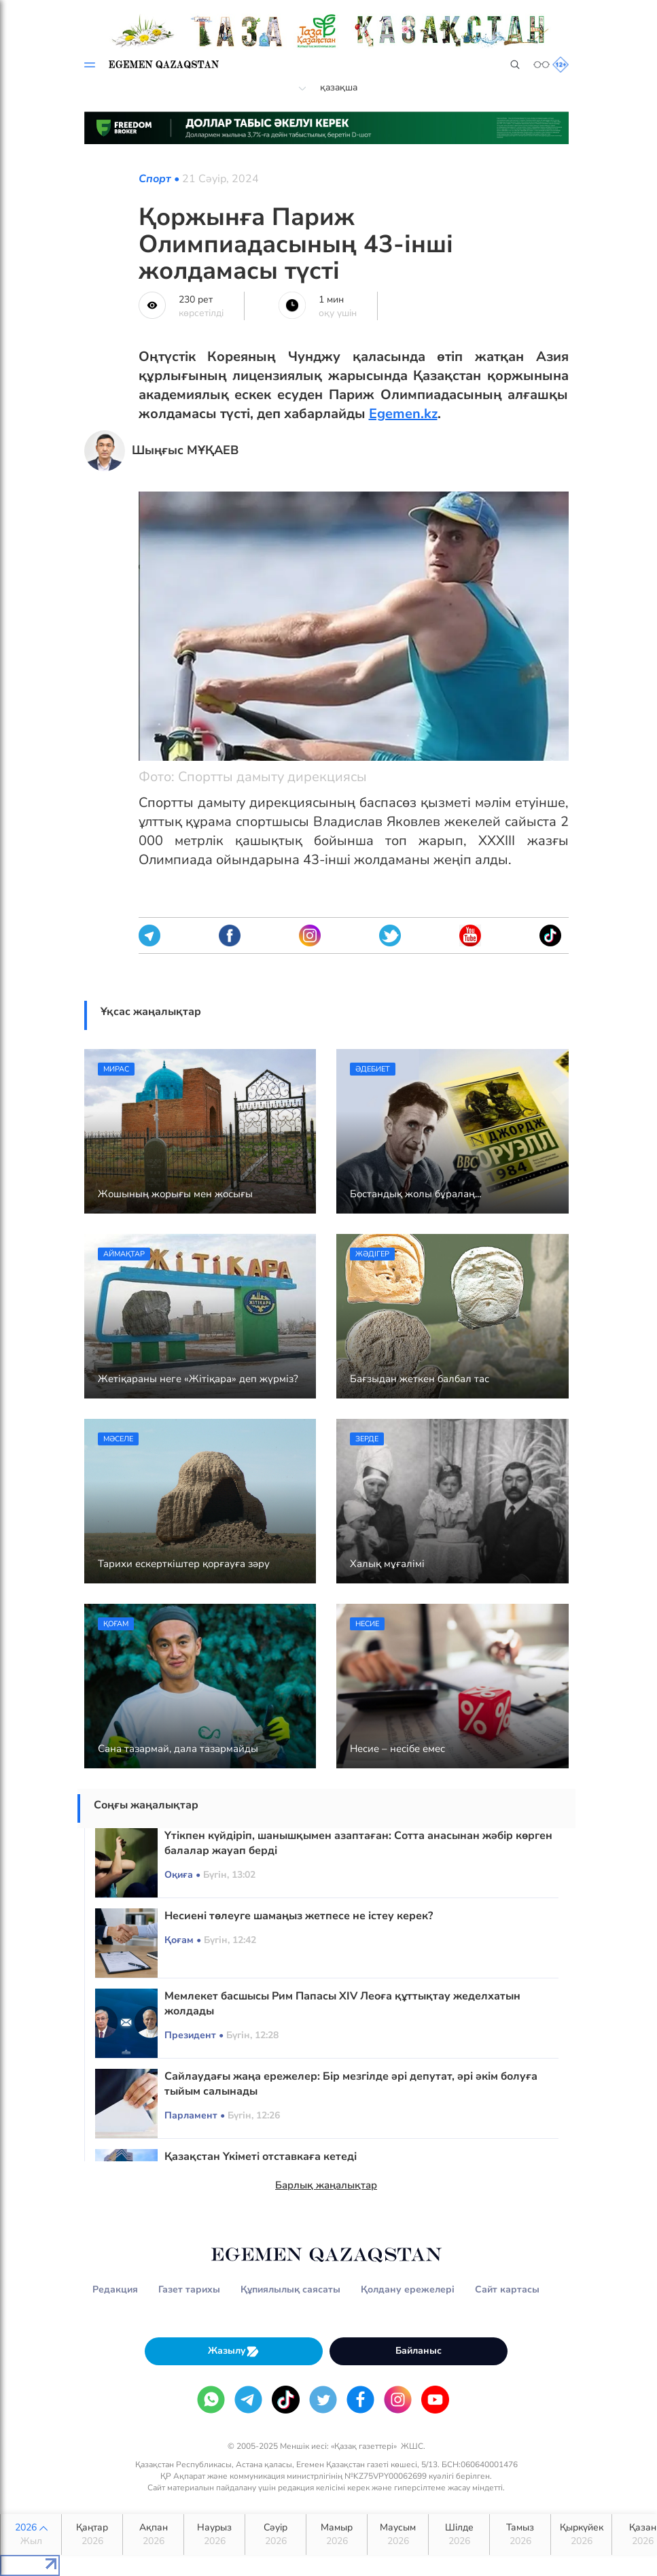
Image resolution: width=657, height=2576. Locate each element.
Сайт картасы (507, 2289)
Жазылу (234, 2351)
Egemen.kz (403, 414)
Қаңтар (92, 2534)
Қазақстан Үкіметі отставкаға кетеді (260, 2156)
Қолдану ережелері (408, 2289)
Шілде (459, 2534)
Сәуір (275, 2534)
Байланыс (418, 2350)
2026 (30, 2534)
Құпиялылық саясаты (290, 2289)
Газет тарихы (189, 2289)
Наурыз (214, 2534)
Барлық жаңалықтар (326, 2185)
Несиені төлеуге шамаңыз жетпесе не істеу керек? (298, 1915)
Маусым (397, 2534)
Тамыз (520, 2534)
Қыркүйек (581, 2534)
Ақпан (153, 2534)
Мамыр (336, 2534)
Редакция (115, 2289)
